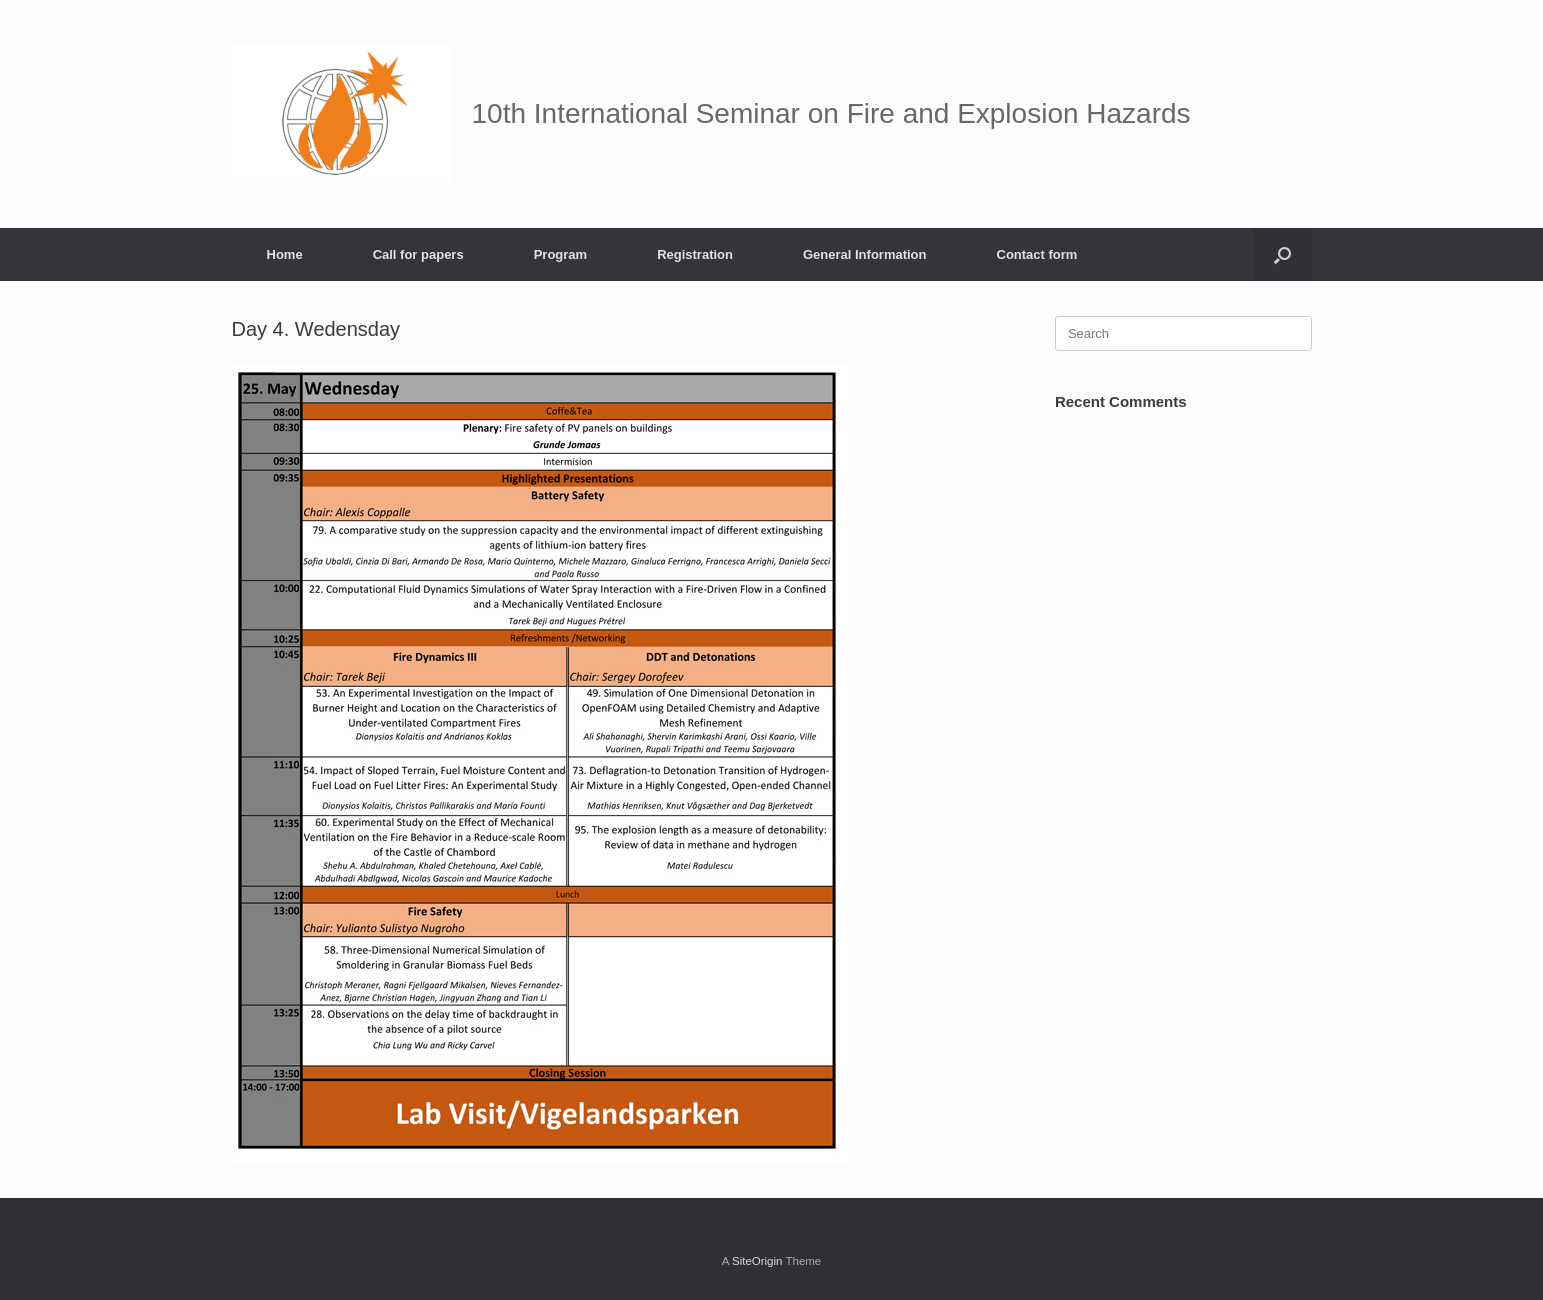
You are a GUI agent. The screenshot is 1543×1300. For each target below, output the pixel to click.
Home (285, 254)
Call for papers (418, 254)
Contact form (1037, 254)
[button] (1282, 254)
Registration (695, 254)
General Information (865, 254)
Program (560, 254)
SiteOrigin (757, 1261)
